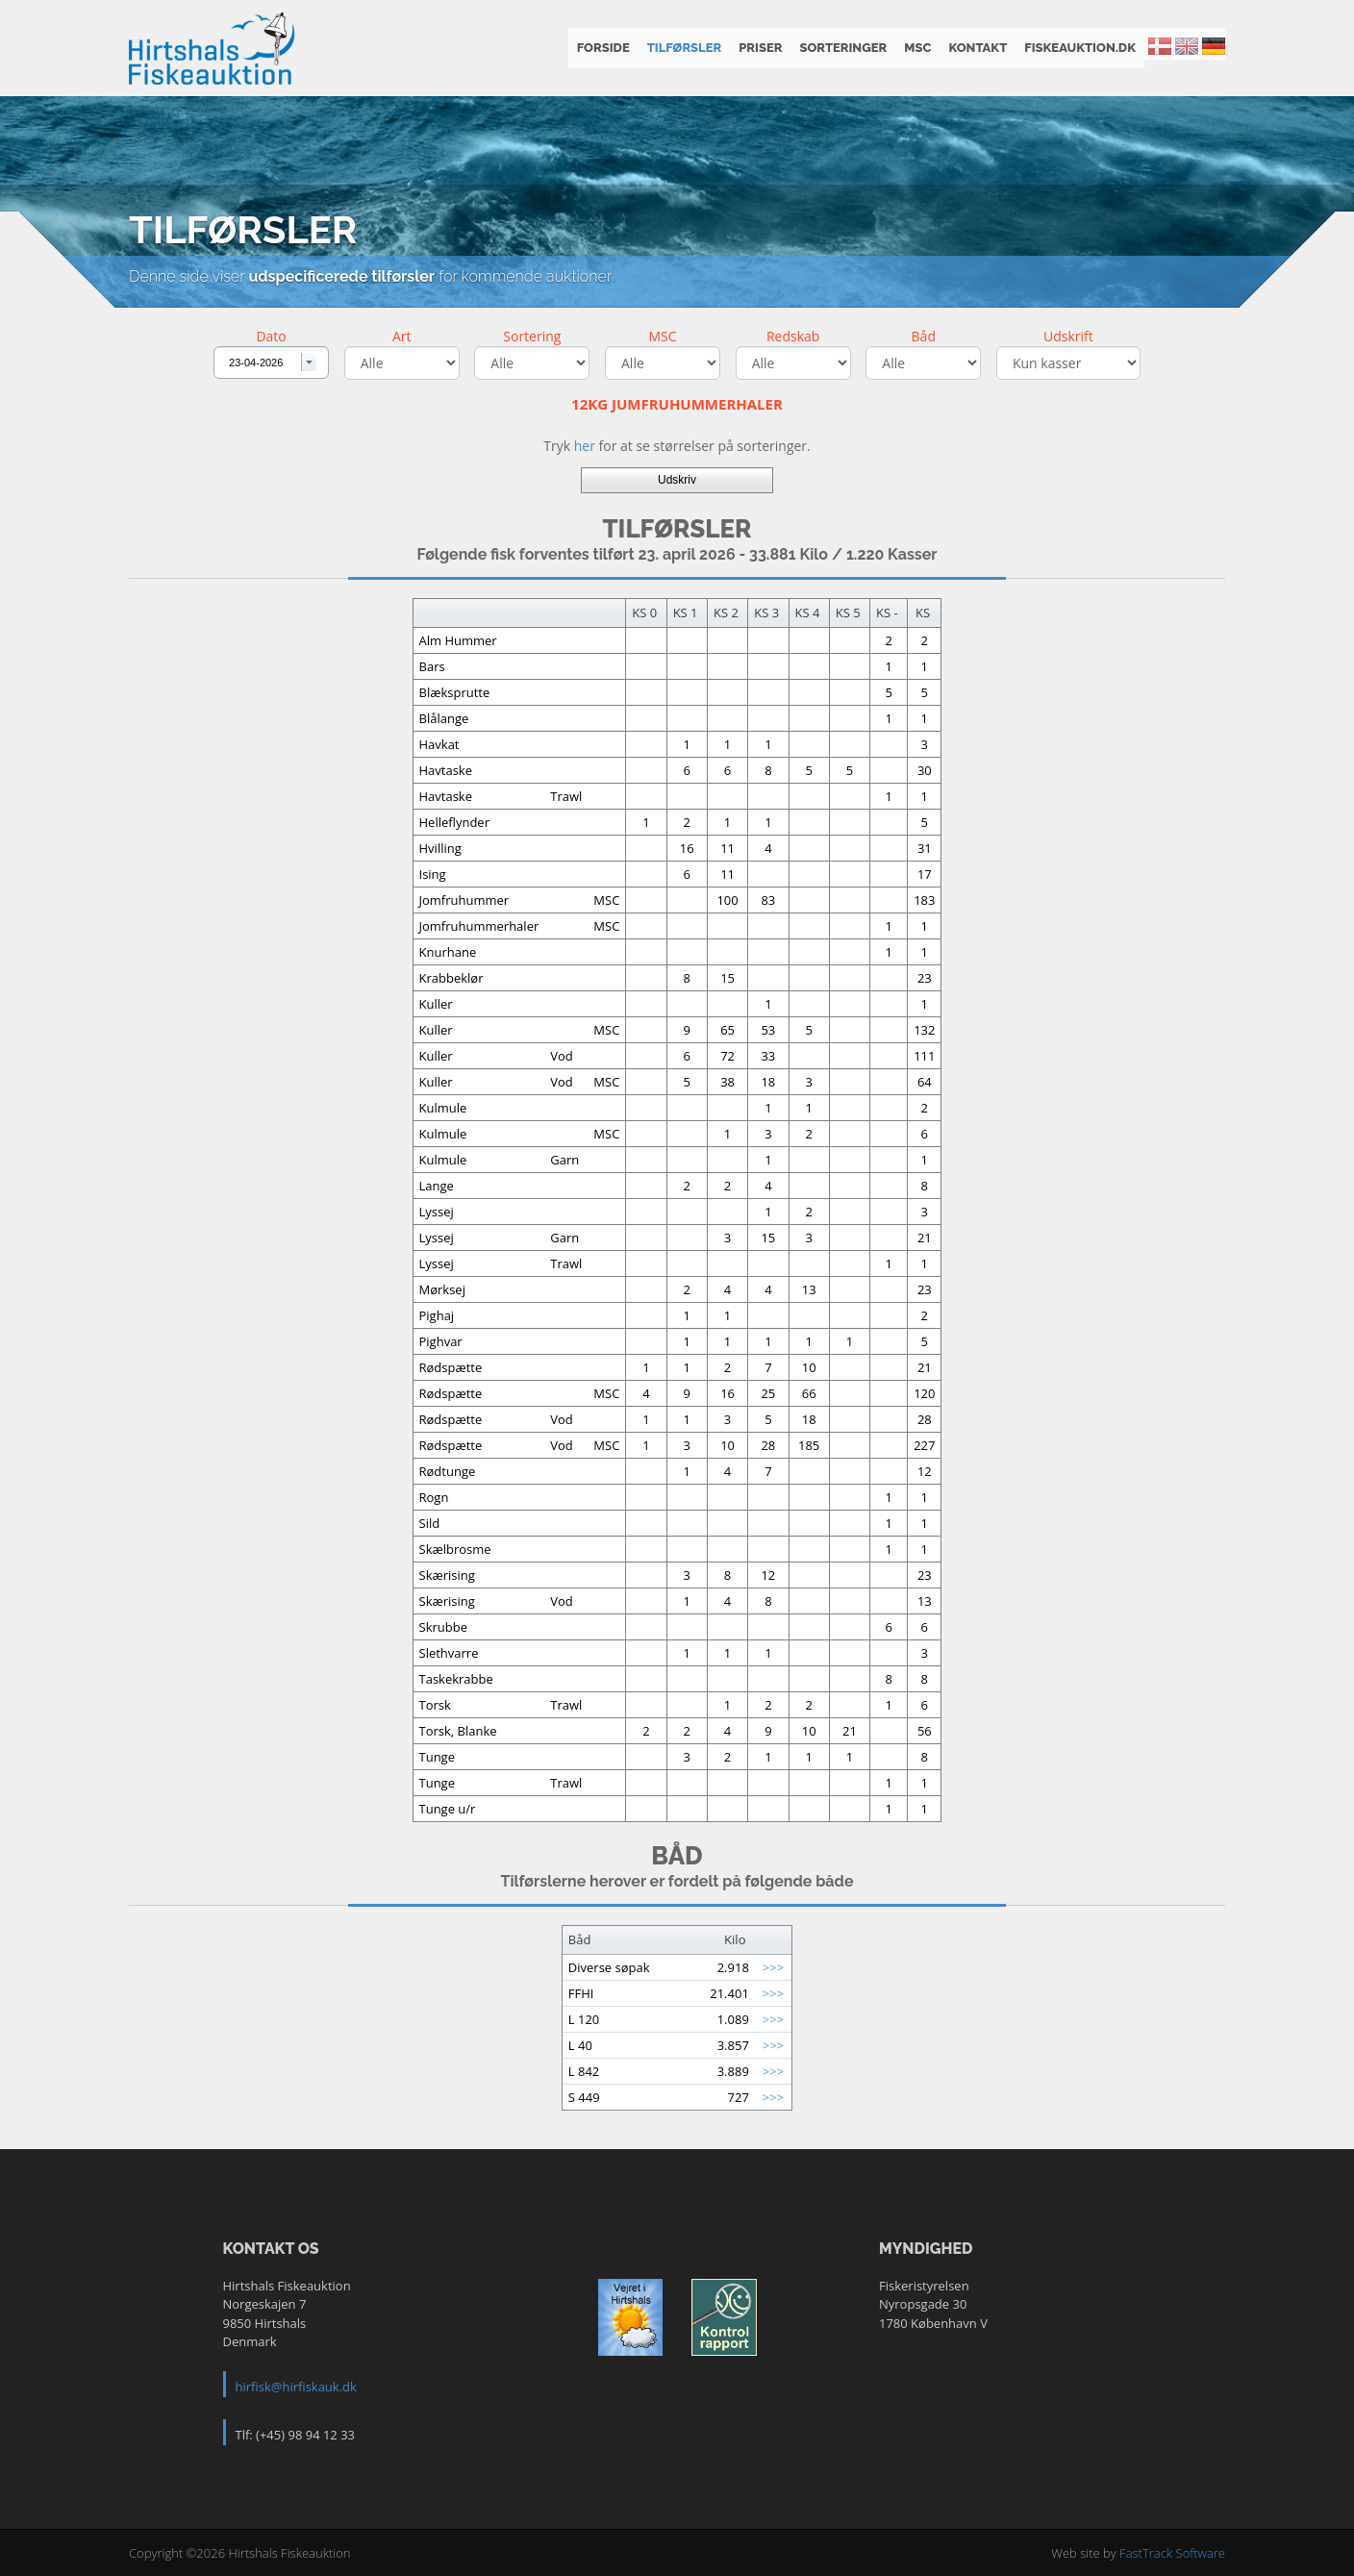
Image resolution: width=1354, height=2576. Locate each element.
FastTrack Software (1172, 2553)
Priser (760, 47)
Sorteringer (843, 47)
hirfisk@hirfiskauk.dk (296, 2386)
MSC (917, 47)
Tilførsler (684, 47)
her (584, 446)
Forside (603, 47)
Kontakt (977, 47)
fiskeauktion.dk (1080, 47)
